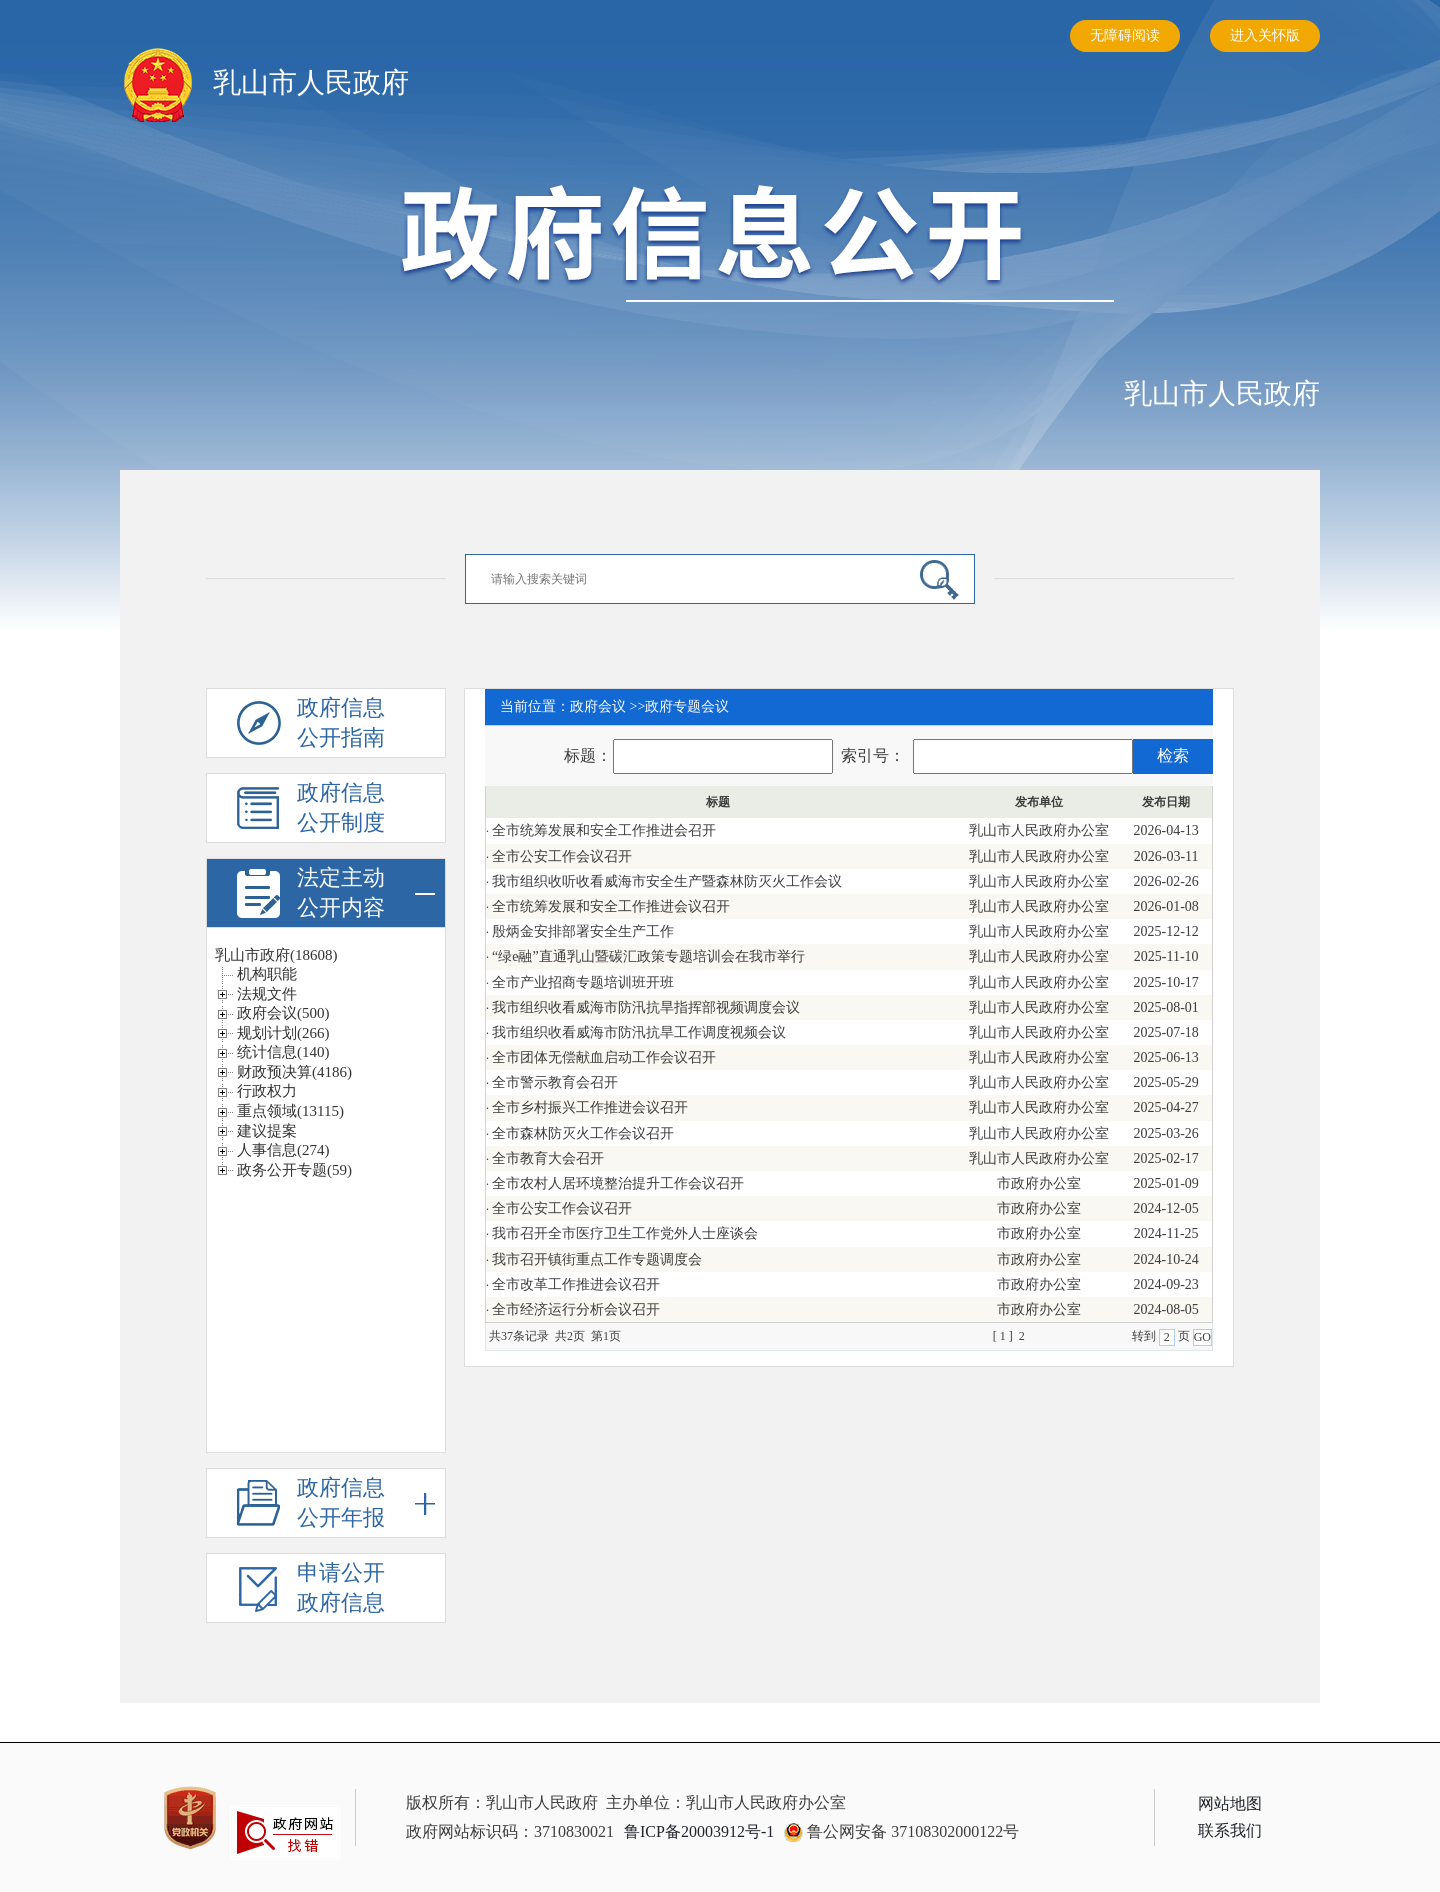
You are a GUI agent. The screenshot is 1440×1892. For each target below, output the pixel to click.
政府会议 (598, 706)
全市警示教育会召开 (555, 1082)
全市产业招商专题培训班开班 (583, 982)
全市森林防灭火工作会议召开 (583, 1133)
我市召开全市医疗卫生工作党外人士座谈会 (625, 1233)
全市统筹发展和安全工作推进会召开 (604, 830)
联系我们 (1230, 1830)
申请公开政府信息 (343, 1589)
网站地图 (1230, 1803)
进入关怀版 (1265, 35)
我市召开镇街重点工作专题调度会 (597, 1259)
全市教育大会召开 (548, 1158)
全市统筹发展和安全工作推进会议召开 (611, 906)
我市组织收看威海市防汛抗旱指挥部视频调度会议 (646, 1007)
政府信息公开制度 (343, 809)
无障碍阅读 (1125, 35)
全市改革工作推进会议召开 (576, 1284)
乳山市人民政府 (1222, 393)
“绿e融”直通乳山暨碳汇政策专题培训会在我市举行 (648, 956)
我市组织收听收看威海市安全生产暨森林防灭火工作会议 (667, 881)
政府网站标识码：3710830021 (510, 1831)
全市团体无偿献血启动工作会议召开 (604, 1057)
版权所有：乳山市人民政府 (502, 1802)
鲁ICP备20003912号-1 (699, 1831)
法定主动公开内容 (366, 893)
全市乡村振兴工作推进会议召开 (590, 1107)
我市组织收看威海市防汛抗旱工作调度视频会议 (639, 1032)
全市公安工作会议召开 (562, 856)
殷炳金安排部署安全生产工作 (583, 931)
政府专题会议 (687, 706)
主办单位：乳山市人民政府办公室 (726, 1802)
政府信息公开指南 (343, 724)
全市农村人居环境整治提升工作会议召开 (618, 1183)
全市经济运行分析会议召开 (576, 1309)
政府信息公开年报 (366, 1503)
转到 (1145, 1336)
